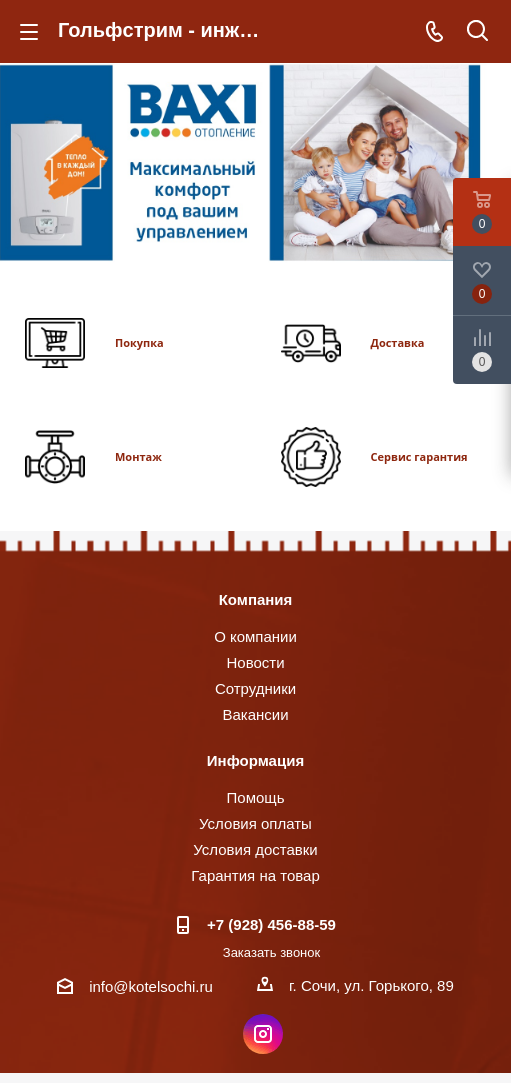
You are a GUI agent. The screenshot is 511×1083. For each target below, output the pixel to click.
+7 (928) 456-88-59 (271, 924)
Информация (255, 760)
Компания (256, 599)
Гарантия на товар (255, 875)
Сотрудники (255, 688)
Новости (255, 662)
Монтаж (138, 456)
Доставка (398, 342)
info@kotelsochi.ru (151, 986)
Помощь (256, 797)
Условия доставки (255, 849)
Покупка (139, 342)
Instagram (263, 1034)
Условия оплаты (255, 823)
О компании (255, 636)
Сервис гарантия (419, 456)
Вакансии (255, 714)
